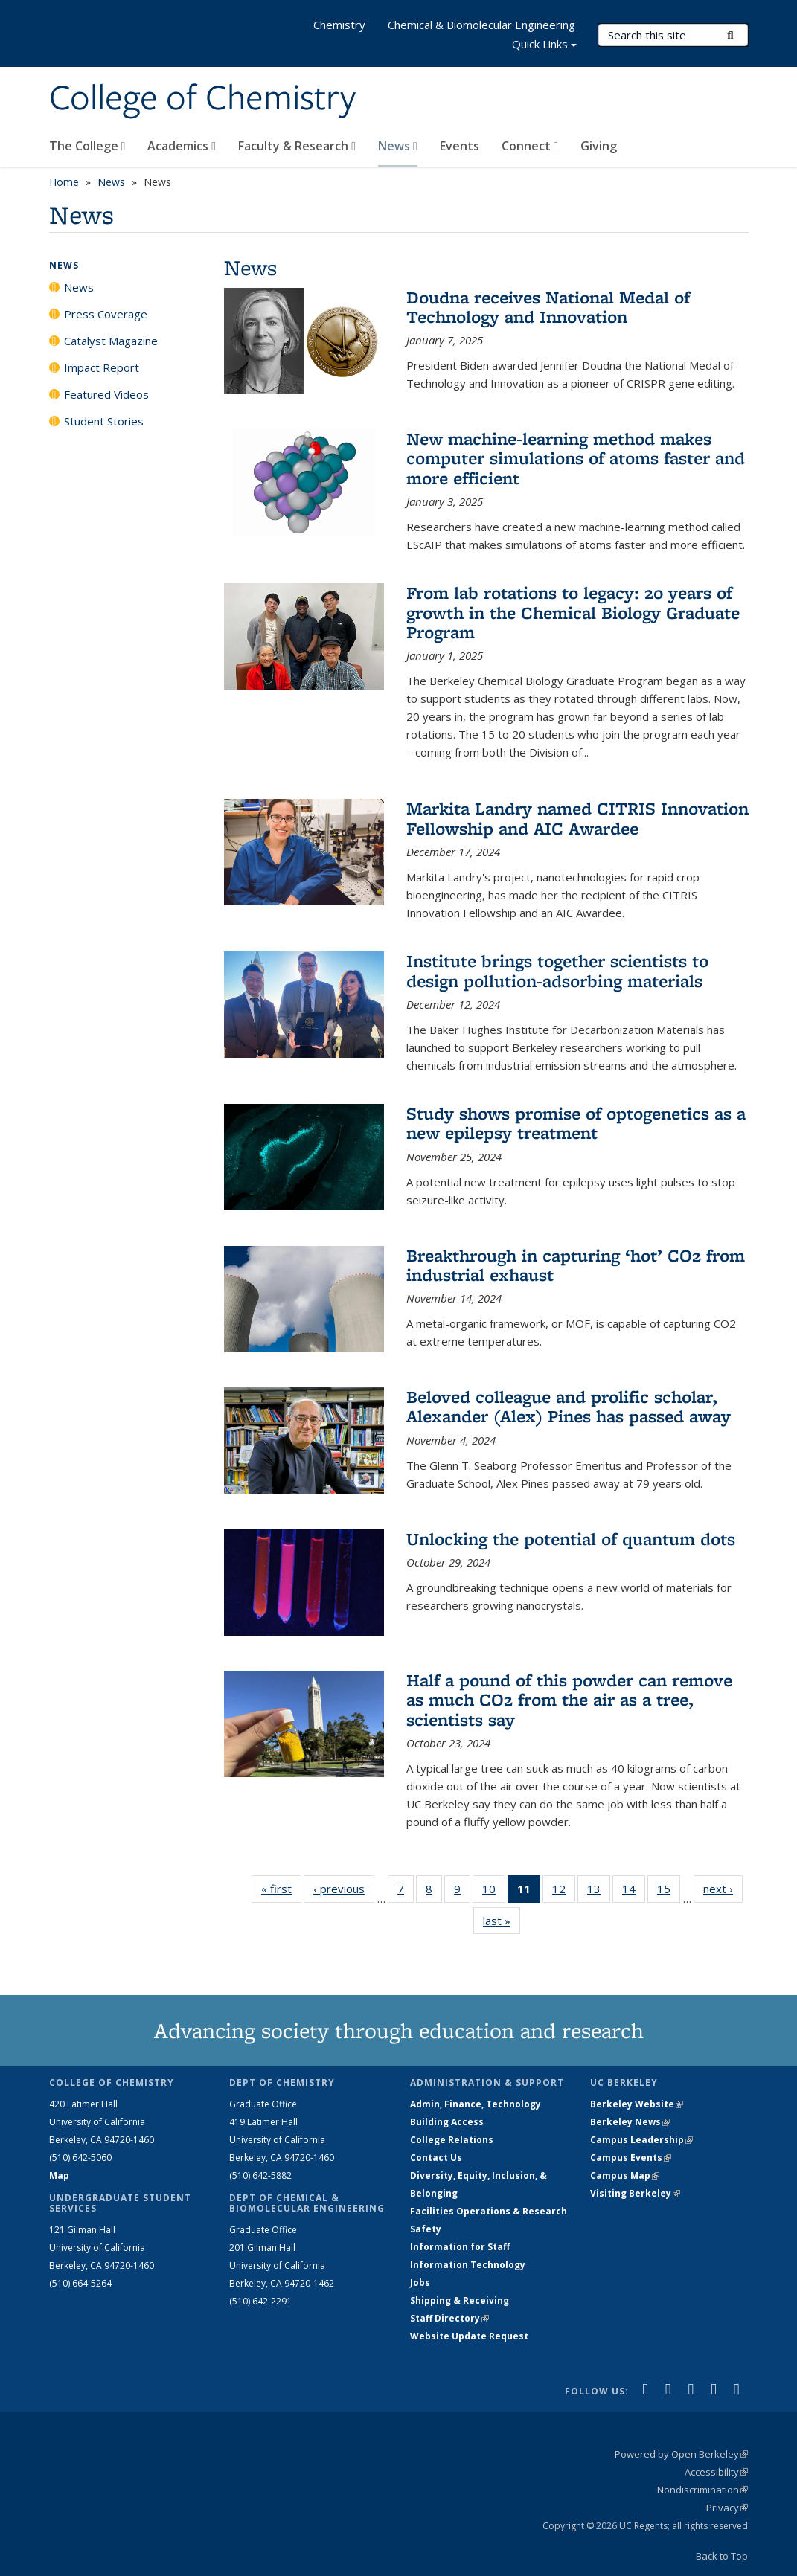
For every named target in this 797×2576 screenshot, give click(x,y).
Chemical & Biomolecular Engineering (481, 24)
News (397, 146)
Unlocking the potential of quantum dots (570, 1538)
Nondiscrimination (702, 2489)
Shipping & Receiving (459, 2300)
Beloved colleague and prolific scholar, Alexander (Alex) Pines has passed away (568, 1406)
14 (633, 1891)
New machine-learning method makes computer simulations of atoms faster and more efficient (575, 458)
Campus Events (630, 2157)
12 (563, 1891)
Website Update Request (469, 2336)
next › (723, 1888)
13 (598, 1891)
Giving (598, 146)
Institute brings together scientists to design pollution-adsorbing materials (557, 970)
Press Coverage (105, 313)
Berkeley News (630, 2122)
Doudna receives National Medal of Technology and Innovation (548, 307)
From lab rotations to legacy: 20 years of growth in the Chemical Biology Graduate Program (573, 612)
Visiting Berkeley (635, 2193)
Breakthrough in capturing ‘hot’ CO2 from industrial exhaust (575, 1265)
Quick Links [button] (544, 45)
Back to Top (722, 2556)
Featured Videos (106, 394)
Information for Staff (460, 2247)
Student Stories (104, 421)
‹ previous (343, 1888)
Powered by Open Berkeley (681, 2454)
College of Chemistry (202, 99)
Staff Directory (449, 2318)
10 (493, 1891)
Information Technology (467, 2264)
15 (668, 1891)
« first (281, 1888)
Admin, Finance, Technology (475, 2104)
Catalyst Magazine (111, 340)
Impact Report (101, 367)
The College (87, 146)
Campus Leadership (641, 2139)
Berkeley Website (636, 2104)
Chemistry (339, 24)
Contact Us (436, 2157)
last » (501, 1920)
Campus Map (624, 2175)
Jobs (420, 2282)
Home (64, 182)
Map (59, 2175)
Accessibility (716, 2472)
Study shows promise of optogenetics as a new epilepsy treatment (576, 1123)
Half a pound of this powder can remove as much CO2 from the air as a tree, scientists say (569, 1699)
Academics (181, 146)
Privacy (727, 2507)
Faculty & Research (297, 146)
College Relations (451, 2139)
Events (459, 146)
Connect (530, 146)
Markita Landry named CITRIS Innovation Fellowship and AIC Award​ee (577, 818)
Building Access (447, 2122)
